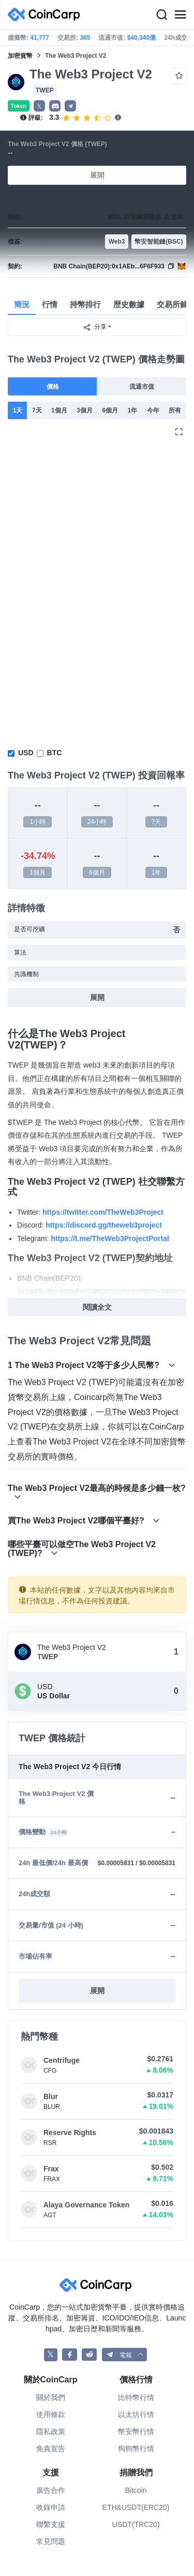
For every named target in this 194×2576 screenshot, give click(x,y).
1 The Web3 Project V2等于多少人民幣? (91, 1365)
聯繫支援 (50, 2524)
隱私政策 (50, 2431)
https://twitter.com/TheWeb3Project (102, 1212)
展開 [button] (97, 1990)
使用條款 (50, 2414)
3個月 (85, 410)
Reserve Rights (69, 2132)
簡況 (21, 304)
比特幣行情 (136, 2397)
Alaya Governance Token (86, 2205)
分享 (95, 327)
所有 (175, 410)
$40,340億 (141, 37)
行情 (49, 304)
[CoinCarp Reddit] (89, 2354)
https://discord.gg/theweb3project (104, 1225)
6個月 (110, 410)
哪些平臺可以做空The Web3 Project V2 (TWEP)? (82, 1549)
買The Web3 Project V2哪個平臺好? (84, 1520)
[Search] (161, 15)
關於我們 (50, 2397)
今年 (153, 410)
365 (85, 37)
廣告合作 (50, 2490)
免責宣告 (50, 2448)
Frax (51, 2169)
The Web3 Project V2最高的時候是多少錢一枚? (97, 1492)
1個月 (59, 410)
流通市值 (141, 386)
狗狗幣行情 (136, 2448)
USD (26, 753)
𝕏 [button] (39, 106)
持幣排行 (85, 304)
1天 (18, 410)
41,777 (39, 37)
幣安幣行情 (136, 2431)
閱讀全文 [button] (97, 1307)
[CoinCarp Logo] (46, 14)
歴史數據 (128, 304)
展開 (97, 175)
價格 (53, 386)
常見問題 (50, 2541)
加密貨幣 (20, 55)
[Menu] (180, 15)
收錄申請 (50, 2507)
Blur (50, 2096)
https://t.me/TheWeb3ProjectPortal (110, 1238)
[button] (55, 106)
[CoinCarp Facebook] (69, 2354)
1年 (133, 410)
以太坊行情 (136, 2414)
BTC (54, 753)
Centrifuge (61, 2060)
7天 (37, 410)
